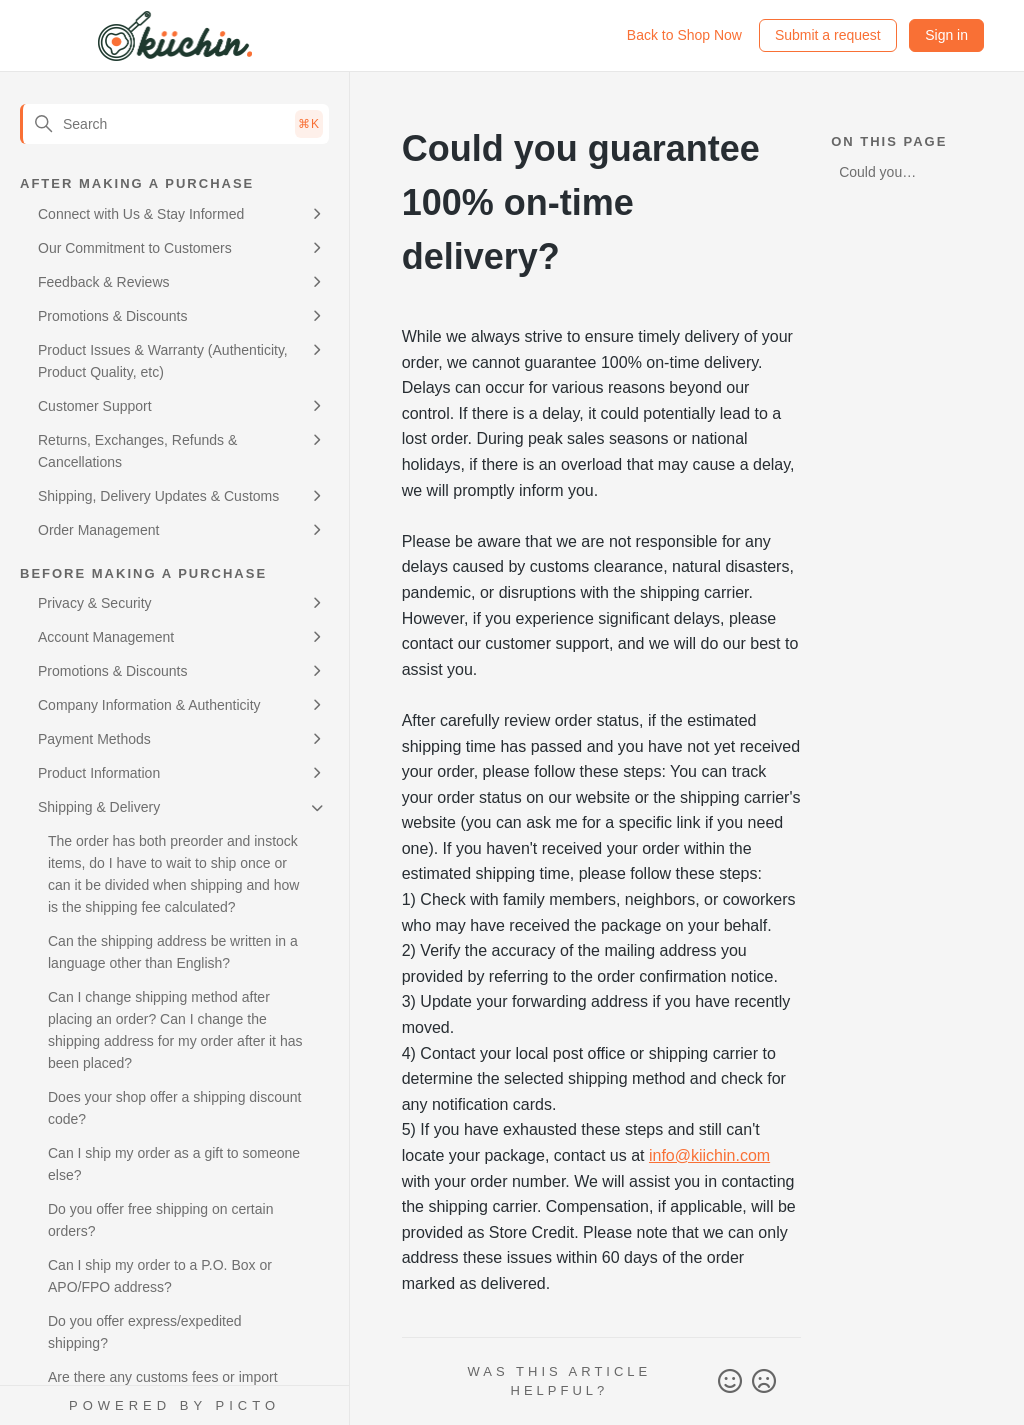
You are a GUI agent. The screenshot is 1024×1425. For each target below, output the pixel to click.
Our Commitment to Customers (135, 248)
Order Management (98, 530)
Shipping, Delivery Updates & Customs (158, 496)
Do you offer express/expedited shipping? (145, 1332)
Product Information (99, 773)
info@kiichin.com (709, 1155)
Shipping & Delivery (99, 807)
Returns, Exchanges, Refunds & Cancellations (137, 451)
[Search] (174, 124)
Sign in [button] (946, 35)
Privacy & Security (95, 603)
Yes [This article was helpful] (730, 1382)
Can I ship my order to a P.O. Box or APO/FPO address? (160, 1276)
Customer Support (95, 406)
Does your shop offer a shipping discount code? (174, 1108)
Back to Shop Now (684, 35)
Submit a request (828, 35)
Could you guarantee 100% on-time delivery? (892, 175)
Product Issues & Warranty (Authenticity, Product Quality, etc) (163, 361)
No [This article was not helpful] (764, 1382)
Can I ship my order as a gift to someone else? (174, 1164)
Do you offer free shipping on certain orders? (160, 1220)
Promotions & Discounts (112, 316)
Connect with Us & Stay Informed (141, 214)
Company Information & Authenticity (149, 705)
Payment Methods (94, 739)
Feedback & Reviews (104, 282)
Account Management (106, 637)
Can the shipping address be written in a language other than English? (173, 952)
